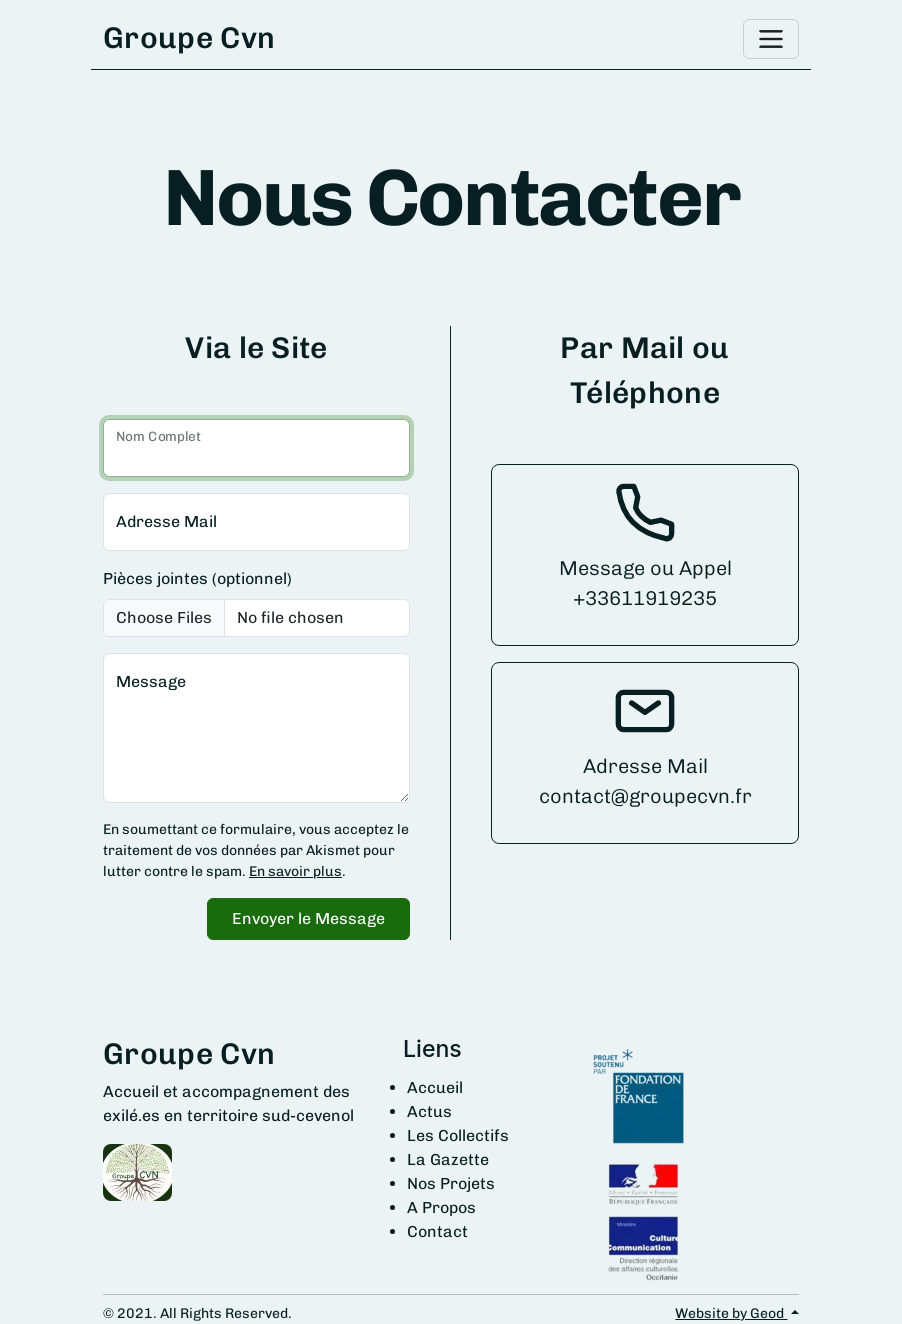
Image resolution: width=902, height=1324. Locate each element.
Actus (429, 1111)
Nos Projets (451, 1183)
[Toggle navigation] (771, 39)
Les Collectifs (458, 1135)
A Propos (441, 1207)
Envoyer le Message (308, 918)
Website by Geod (731, 1313)
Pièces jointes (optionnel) (197, 578)
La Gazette (448, 1159)
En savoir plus (295, 871)
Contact (437, 1231)
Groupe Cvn (189, 38)
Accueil (435, 1087)
